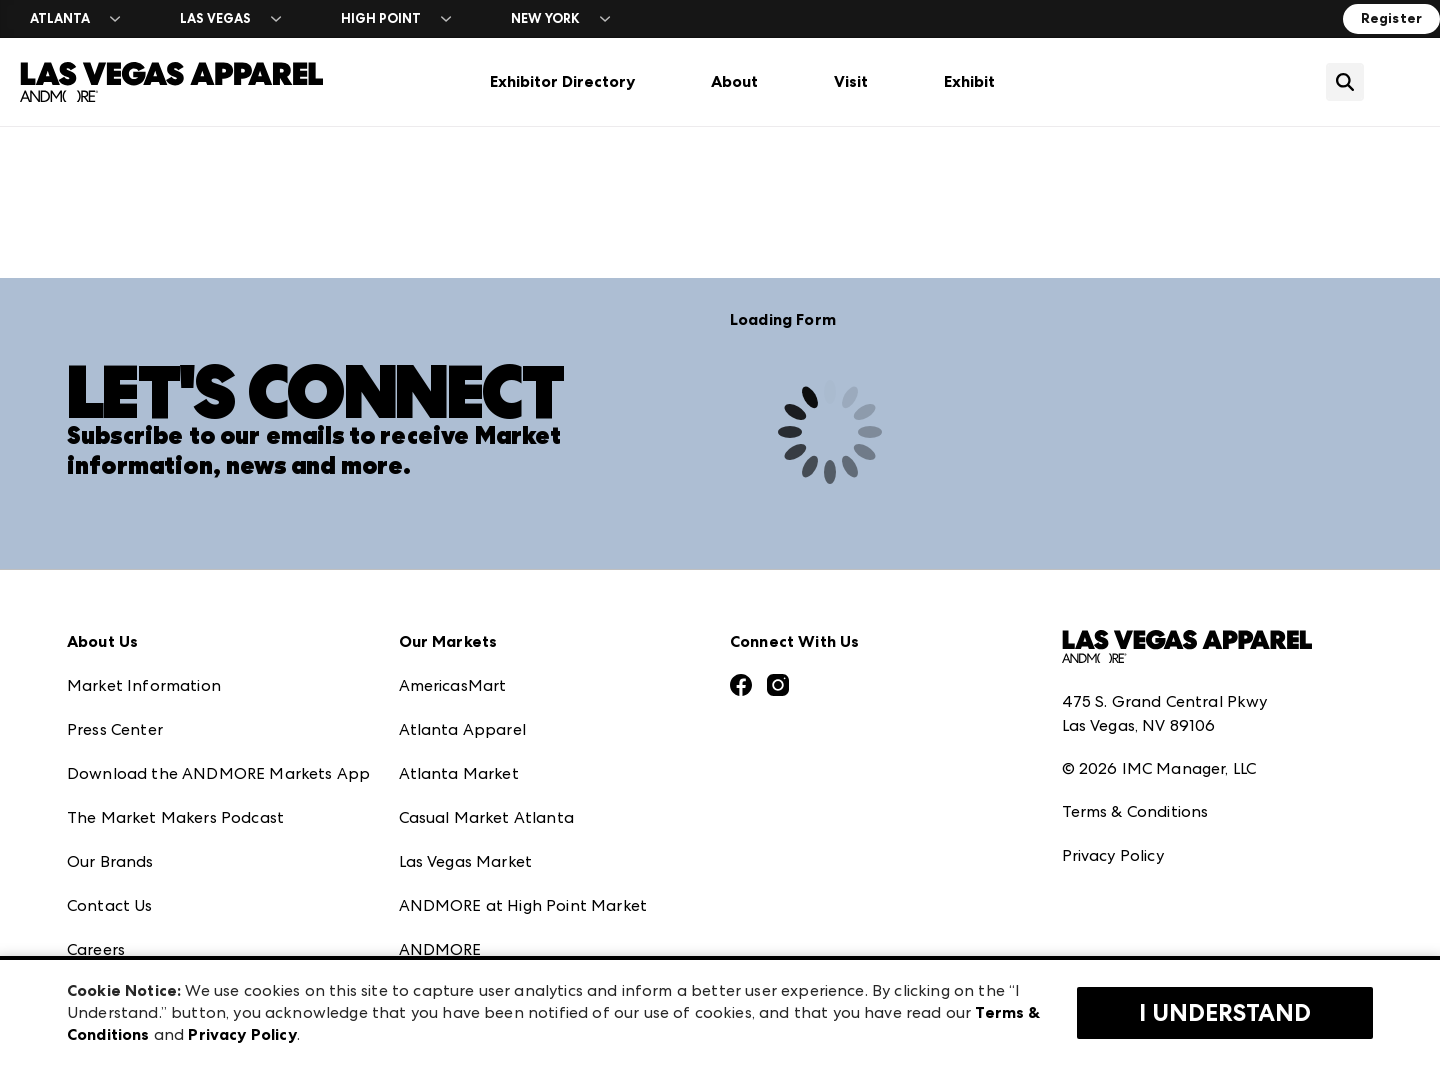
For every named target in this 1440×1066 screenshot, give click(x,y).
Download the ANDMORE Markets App (218, 773)
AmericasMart (453, 685)
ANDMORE (440, 949)
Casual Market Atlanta (486, 817)
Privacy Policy (1113, 855)
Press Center (115, 729)
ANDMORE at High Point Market (523, 905)
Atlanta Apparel (462, 729)
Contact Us (110, 905)
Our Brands (110, 861)
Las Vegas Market (466, 861)
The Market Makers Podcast (175, 817)
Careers (96, 949)
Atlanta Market (459, 773)
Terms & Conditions (1135, 811)
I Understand (1225, 1013)
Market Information (144, 685)
